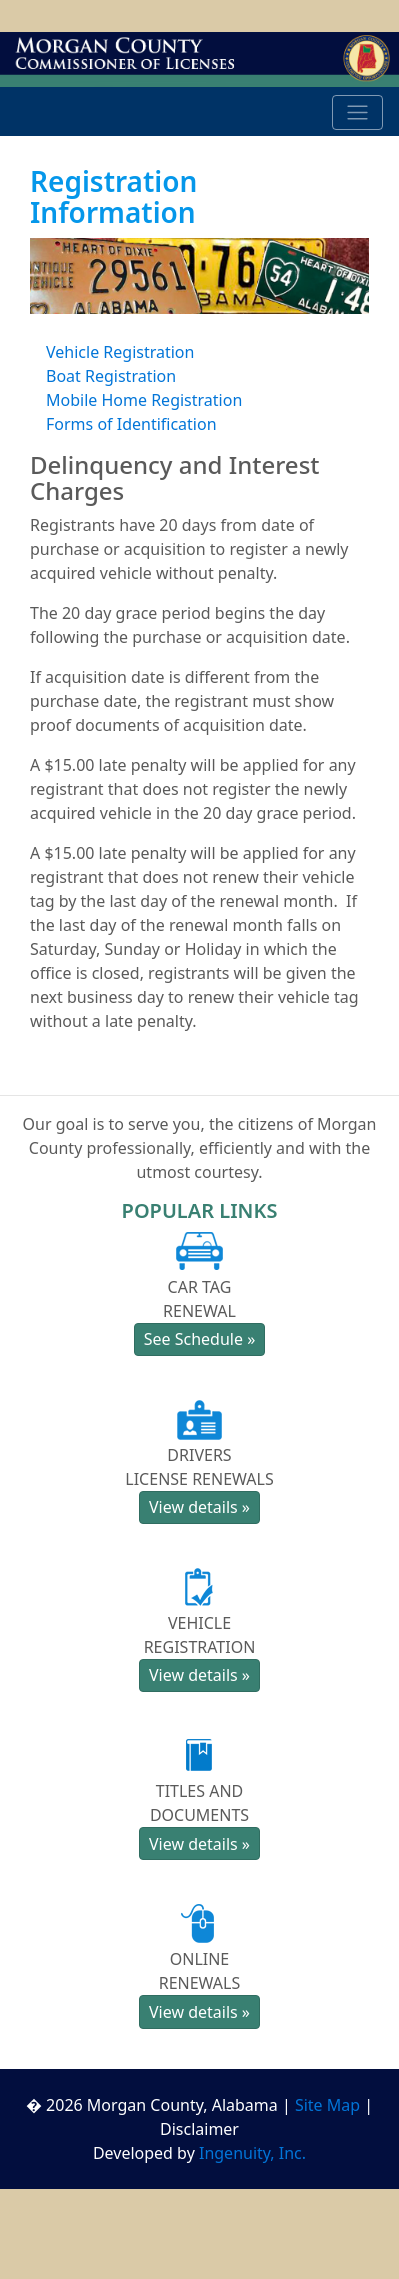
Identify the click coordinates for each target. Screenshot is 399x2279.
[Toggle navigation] (358, 113)
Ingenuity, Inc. (252, 2153)
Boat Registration (111, 376)
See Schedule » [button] (200, 1339)
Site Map (327, 2105)
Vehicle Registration (120, 352)
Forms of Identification (131, 424)
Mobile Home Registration (144, 400)
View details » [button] (199, 1507)
